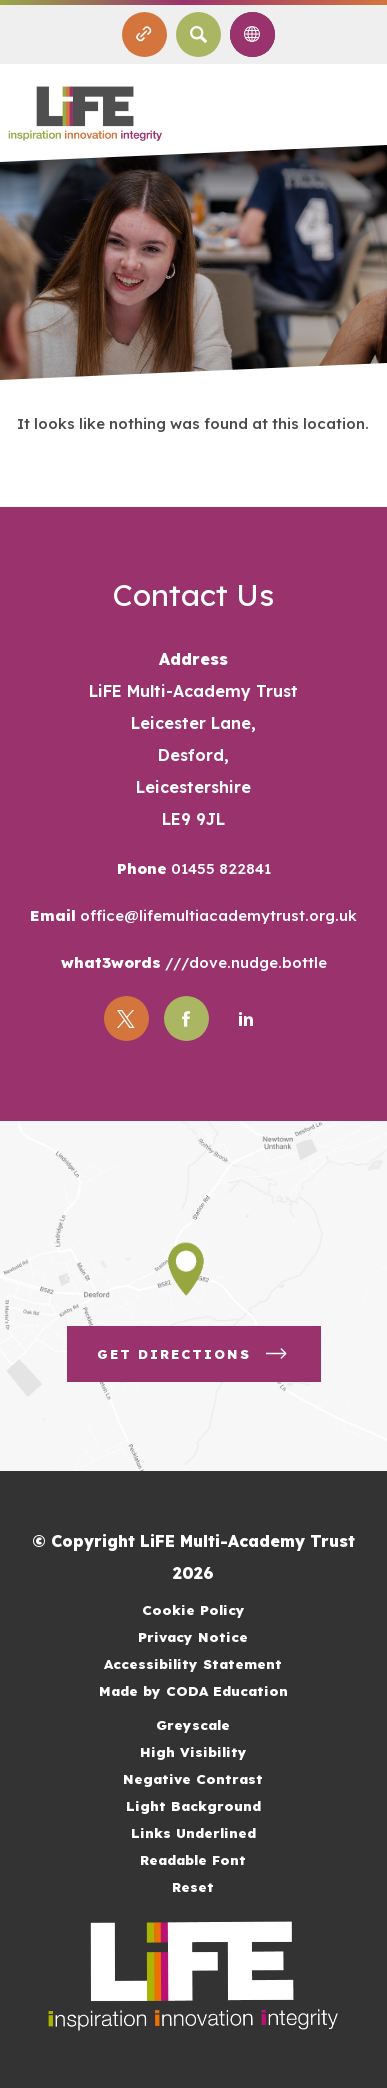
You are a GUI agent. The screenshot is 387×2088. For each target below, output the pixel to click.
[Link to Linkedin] (246, 1018)
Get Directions (194, 1354)
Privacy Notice (193, 1636)
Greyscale (193, 1724)
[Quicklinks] (144, 34)
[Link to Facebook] (186, 1018)
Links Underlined (193, 1832)
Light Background (193, 1805)
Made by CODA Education (193, 1690)
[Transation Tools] (252, 34)
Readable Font (193, 1859)
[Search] (198, 34)
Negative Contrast (193, 1778)
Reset (193, 1886)
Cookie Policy (193, 1609)
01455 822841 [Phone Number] (219, 868)
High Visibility (193, 1751)
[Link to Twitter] (126, 1018)
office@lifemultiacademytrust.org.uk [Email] (216, 915)
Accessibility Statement (193, 1663)
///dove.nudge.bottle (244, 962)
